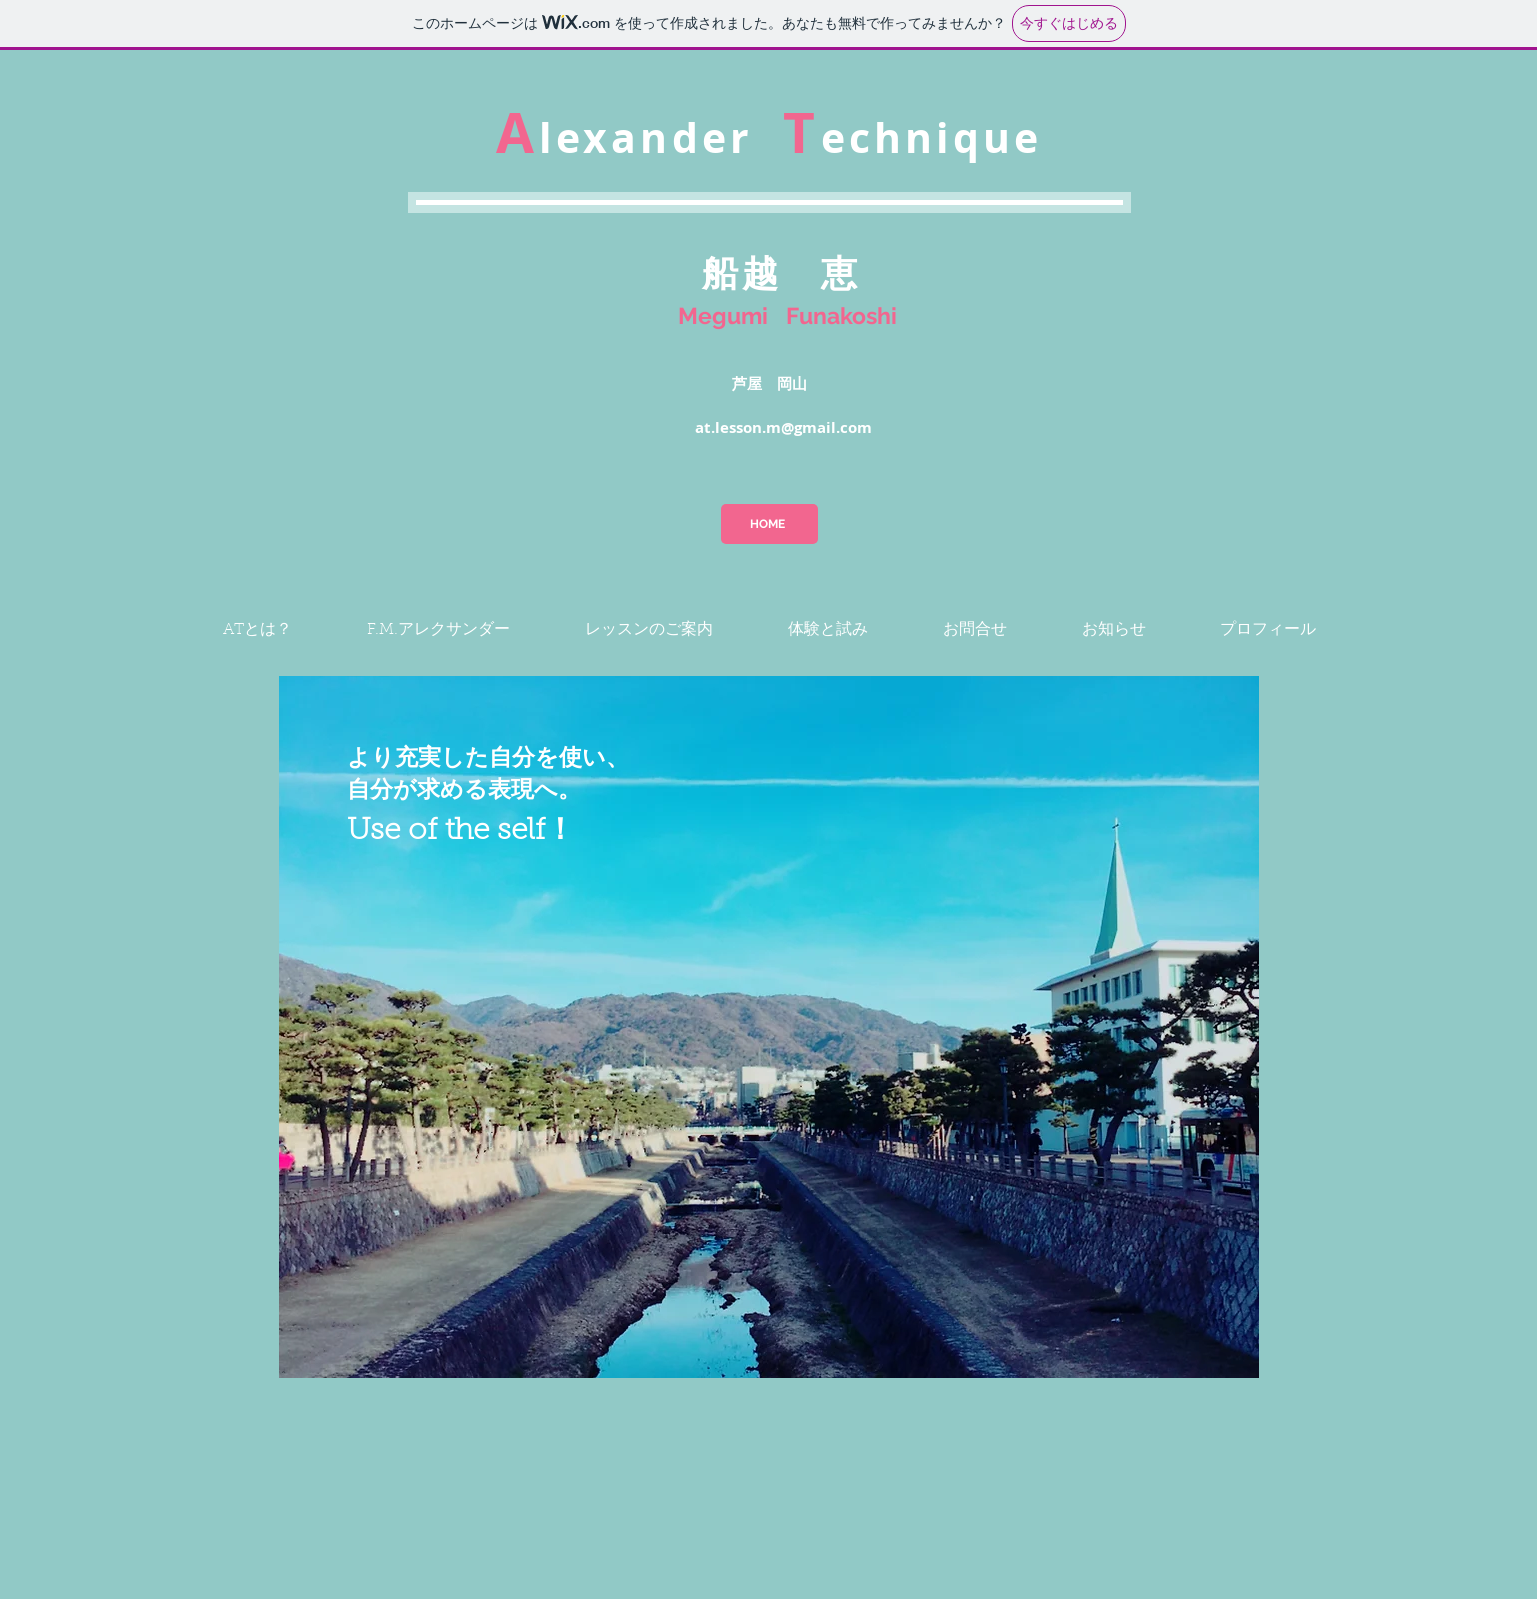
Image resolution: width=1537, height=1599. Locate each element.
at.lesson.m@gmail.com (783, 427)
